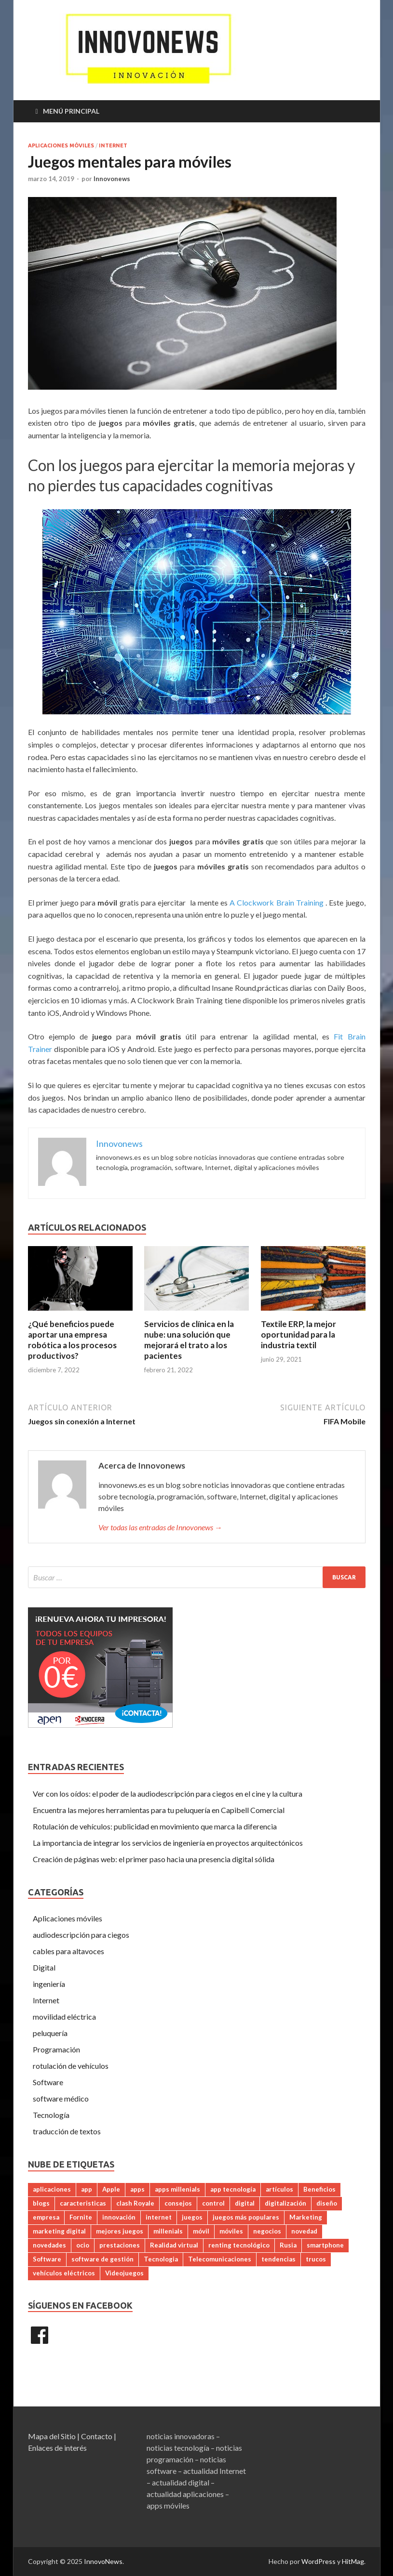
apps (137, 2189)
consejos (178, 2203)
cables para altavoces (68, 1951)
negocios (267, 2231)
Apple (111, 2189)
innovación (119, 2217)
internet (159, 2217)
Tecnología (51, 2114)
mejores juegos (119, 2231)
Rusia (288, 2245)
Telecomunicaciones (219, 2259)
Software (48, 2082)
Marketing (305, 2217)
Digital (44, 1967)
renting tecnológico (239, 2245)
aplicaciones (52, 2189)
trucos (316, 2259)
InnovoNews (103, 2561)
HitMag (353, 2561)
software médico (61, 2098)
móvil (201, 2231)
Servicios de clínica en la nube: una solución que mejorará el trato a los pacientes (189, 1340)
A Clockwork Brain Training (277, 902)
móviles (231, 2231)
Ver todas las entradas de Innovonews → (160, 1527)
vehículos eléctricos (64, 2273)
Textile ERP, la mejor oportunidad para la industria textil (298, 1334)
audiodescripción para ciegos (81, 1934)
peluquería (50, 2032)
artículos (279, 2189)
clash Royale (135, 2203)
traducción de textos (67, 2131)
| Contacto (94, 2436)
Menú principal (71, 111)
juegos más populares (246, 2217)
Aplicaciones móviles (61, 145)
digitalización (285, 2203)
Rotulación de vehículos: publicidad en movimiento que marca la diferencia (155, 1826)
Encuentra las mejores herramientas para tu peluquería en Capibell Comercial (159, 1809)
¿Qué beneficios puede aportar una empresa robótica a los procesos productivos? (72, 1340)
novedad (304, 2231)
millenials (168, 2231)
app (86, 2189)
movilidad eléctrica (64, 2016)
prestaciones (119, 2245)
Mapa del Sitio (52, 2436)
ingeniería (49, 1983)
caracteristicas (83, 2203)
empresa (46, 2217)
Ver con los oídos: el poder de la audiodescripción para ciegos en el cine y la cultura (167, 1793)
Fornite (80, 2217)
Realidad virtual (174, 2245)
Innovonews (112, 179)
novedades (49, 2245)
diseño (326, 2203)
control (213, 2203)
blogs (41, 2203)
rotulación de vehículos (70, 2065)
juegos (192, 2217)
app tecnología (233, 2189)
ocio (82, 2245)
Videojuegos (124, 2273)
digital (245, 2203)
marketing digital (59, 2231)
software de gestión (102, 2259)
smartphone (325, 2245)
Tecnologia (161, 2259)
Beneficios (319, 2189)
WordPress (318, 2561)
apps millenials (177, 2189)
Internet (113, 145)
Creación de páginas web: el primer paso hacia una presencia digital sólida (153, 1859)
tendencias (278, 2259)
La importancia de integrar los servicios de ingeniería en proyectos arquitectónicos (168, 1842)
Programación (56, 2049)
